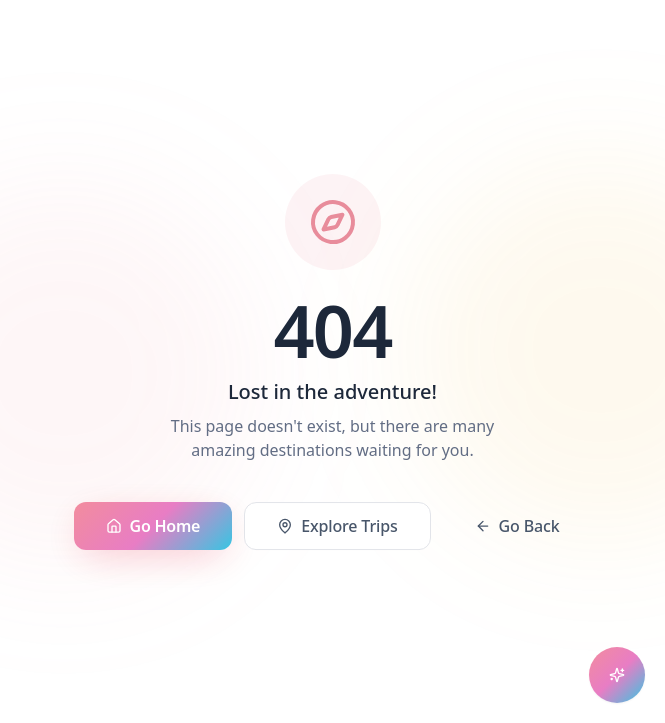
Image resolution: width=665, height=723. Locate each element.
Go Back (517, 526)
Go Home (153, 526)
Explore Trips (337, 526)
